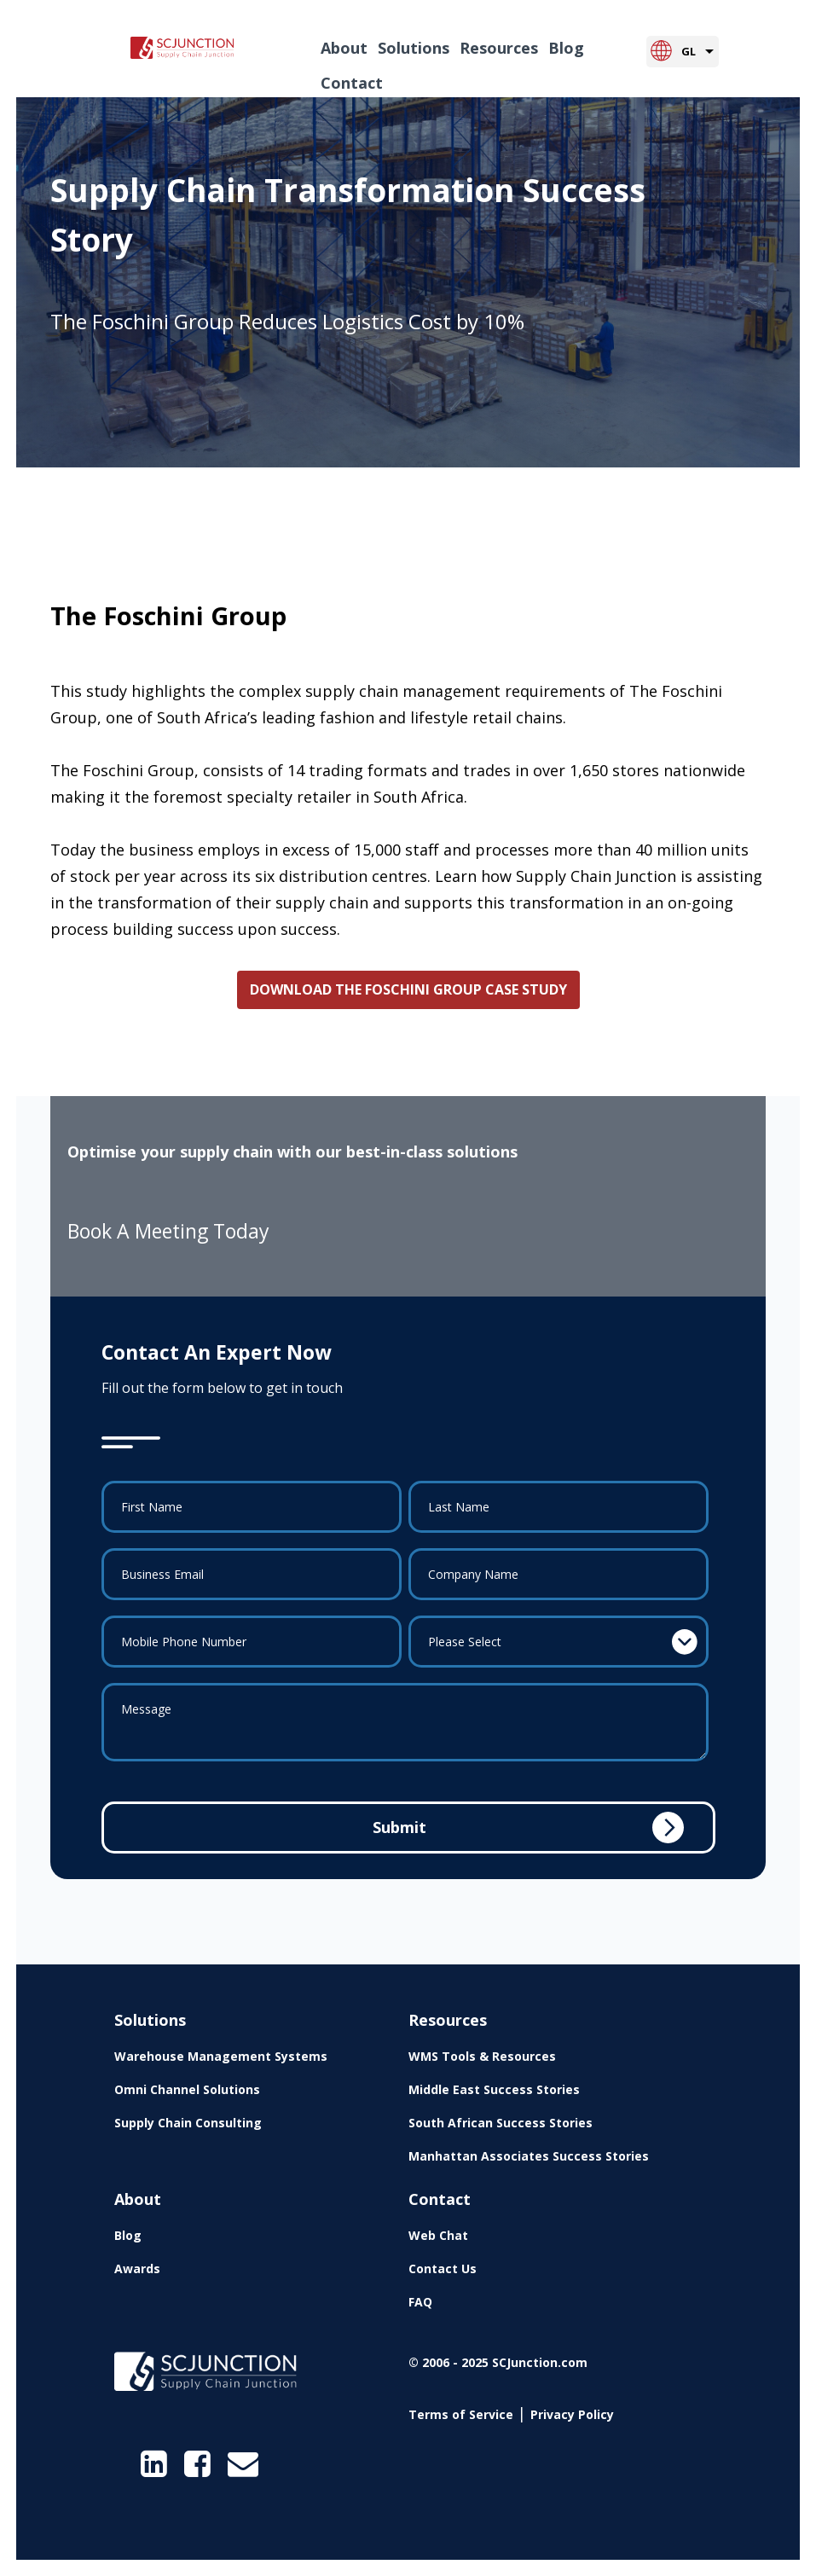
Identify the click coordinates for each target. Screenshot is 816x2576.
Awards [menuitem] (137, 2268)
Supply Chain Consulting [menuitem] (188, 2123)
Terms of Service (460, 2414)
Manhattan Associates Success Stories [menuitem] (528, 2156)
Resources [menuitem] (499, 48)
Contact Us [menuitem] (442, 2268)
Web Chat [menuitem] (438, 2235)
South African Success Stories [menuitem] (500, 2123)
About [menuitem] (344, 48)
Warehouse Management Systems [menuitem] (220, 2056)
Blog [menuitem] (566, 48)
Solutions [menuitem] (413, 48)
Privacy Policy (572, 2414)
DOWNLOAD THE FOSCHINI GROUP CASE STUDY (408, 989)
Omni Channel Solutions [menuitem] (187, 2089)
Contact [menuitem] (352, 83)
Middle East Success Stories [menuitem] (494, 2089)
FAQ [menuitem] (420, 2302)
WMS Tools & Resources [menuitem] (482, 2056)
